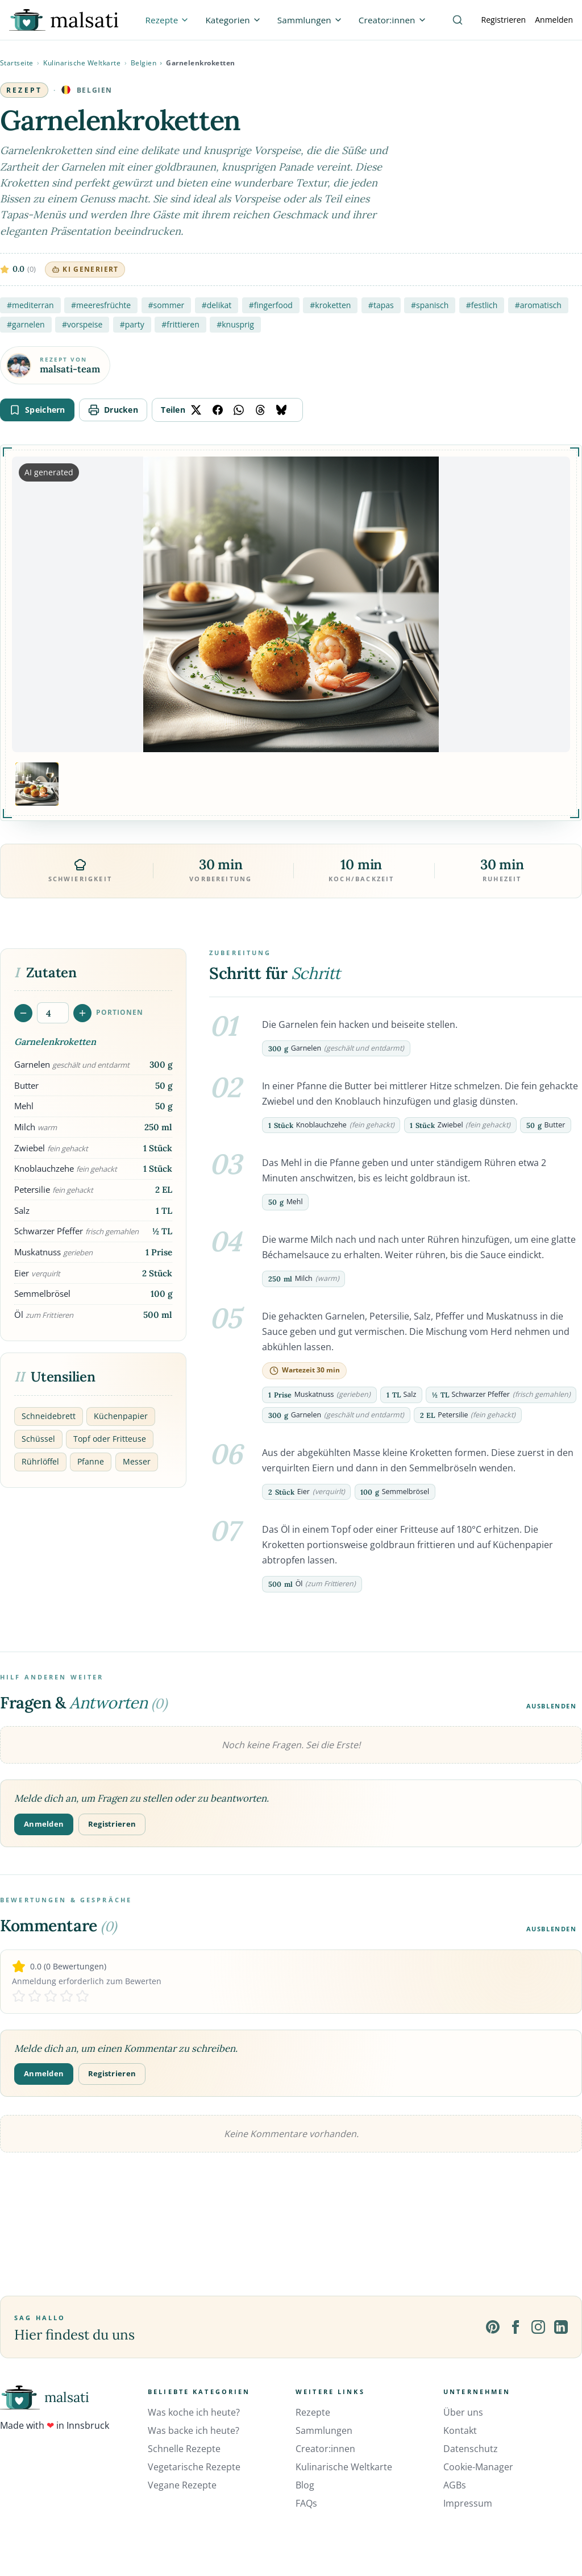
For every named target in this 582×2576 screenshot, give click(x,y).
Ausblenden (551, 1706)
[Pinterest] (493, 2327)
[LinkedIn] (561, 2327)
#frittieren (180, 324)
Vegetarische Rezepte (194, 2467)
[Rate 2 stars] (34, 1996)
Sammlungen (324, 2430)
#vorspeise (82, 324)
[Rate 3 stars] (50, 1996)
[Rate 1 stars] (19, 1996)
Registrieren (503, 19)
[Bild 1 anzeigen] (37, 784)
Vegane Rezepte (182, 2485)
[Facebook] (515, 2327)
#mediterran (30, 305)
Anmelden (554, 19)
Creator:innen (325, 2448)
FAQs (306, 2503)
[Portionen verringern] (23, 1013)
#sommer (166, 305)
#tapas (381, 305)
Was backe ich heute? (193, 2430)
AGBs (454, 2485)
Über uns (463, 2412)
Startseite (17, 63)
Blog (305, 2485)
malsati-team (70, 369)
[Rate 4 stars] (66, 1996)
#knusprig (235, 324)
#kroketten (330, 305)
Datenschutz (470, 2448)
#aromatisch (538, 305)
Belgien (144, 63)
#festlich (482, 305)
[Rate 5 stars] (82, 1996)
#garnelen (26, 324)
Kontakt (460, 2430)
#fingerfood (271, 305)
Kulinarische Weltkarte (81, 63)
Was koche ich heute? (194, 2412)
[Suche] (457, 20)
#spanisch (429, 305)
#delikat (217, 305)
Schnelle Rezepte (184, 2448)
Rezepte (313, 2412)
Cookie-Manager (478, 2467)
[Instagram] (538, 2327)
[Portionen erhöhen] (82, 1013)
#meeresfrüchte (101, 305)
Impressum (467, 2503)
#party (132, 324)
